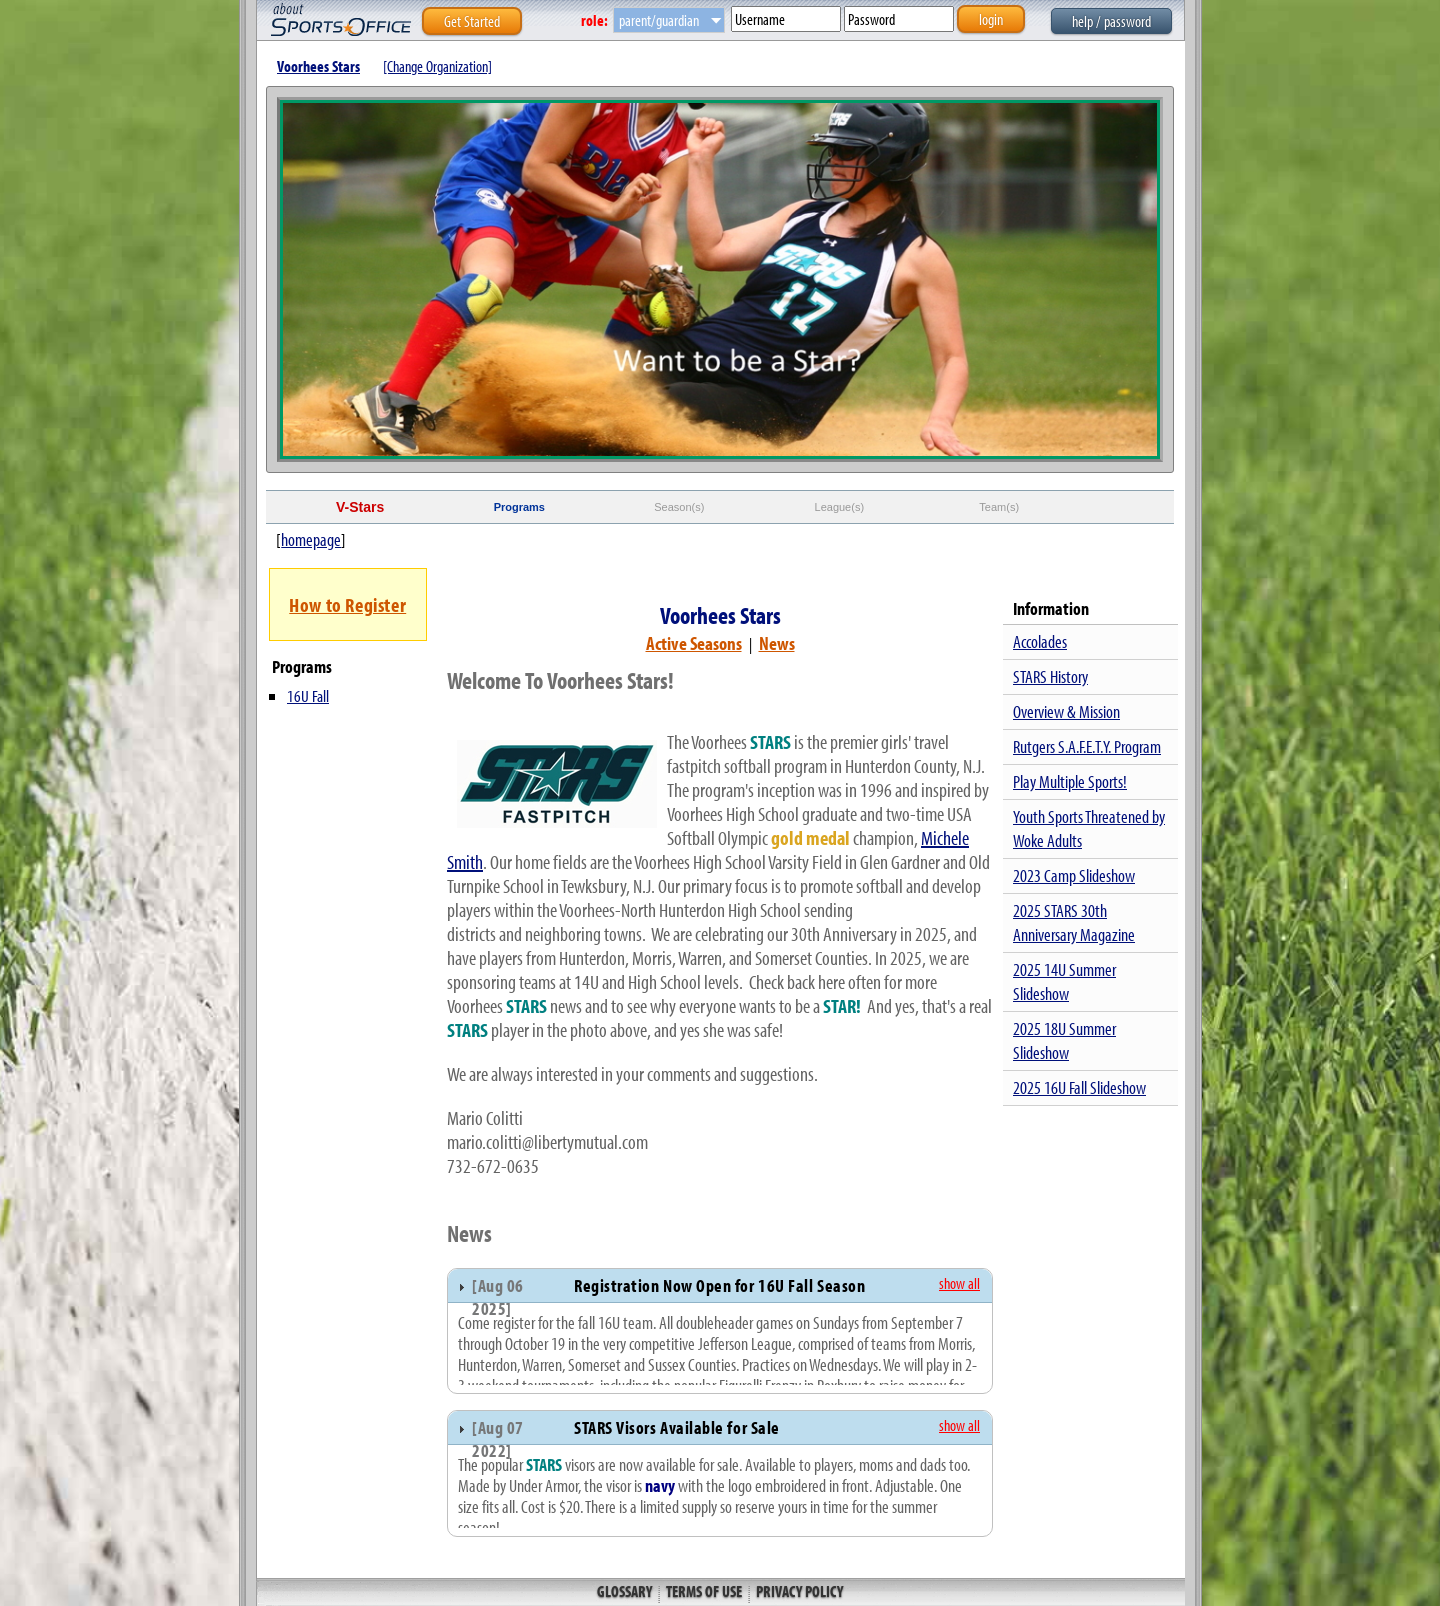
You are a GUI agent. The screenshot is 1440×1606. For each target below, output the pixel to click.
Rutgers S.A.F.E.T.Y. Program (1087, 746)
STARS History (1050, 676)
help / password (1111, 21)
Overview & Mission (1066, 711)
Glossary (626, 1591)
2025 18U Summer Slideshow (1064, 1040)
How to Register (347, 604)
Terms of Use (704, 1591)
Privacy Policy (798, 1591)
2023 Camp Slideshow (1074, 875)
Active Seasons (694, 643)
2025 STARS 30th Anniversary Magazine (1074, 922)
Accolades (1040, 641)
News (777, 643)
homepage (311, 539)
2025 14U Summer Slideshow (1064, 981)
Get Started (472, 21)
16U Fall (308, 695)
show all (959, 1283)
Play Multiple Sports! (1070, 781)
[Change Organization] (437, 66)
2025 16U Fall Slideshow (1079, 1087)
